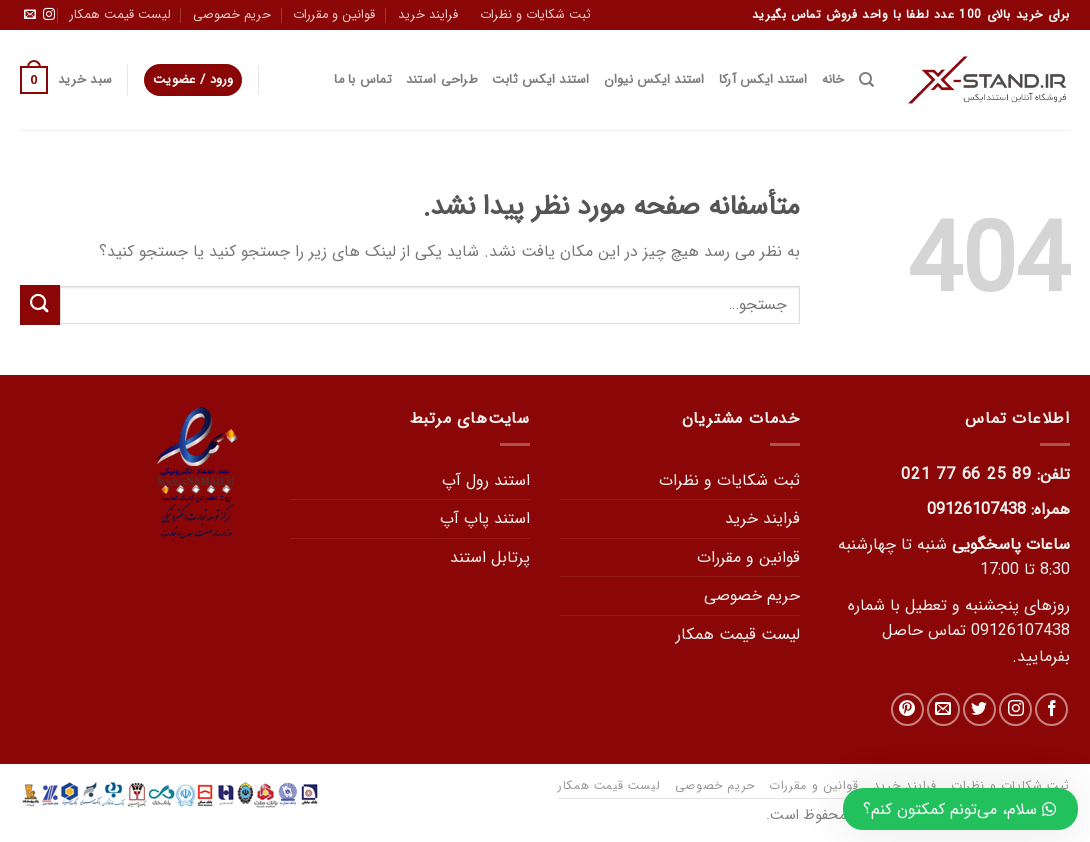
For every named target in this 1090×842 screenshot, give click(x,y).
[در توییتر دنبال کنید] (979, 709)
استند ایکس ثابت (541, 80)
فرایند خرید (428, 15)
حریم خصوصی (232, 15)
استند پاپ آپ (485, 518)
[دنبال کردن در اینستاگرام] (49, 15)
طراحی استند (442, 80)
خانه (833, 80)
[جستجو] (866, 80)
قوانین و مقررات (334, 15)
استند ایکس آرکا (763, 80)
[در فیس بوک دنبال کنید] (1051, 709)
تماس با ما (363, 80)
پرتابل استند (490, 557)
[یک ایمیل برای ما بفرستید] (30, 15)
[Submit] (40, 304)
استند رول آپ (486, 480)
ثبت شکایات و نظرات (535, 15)
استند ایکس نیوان (654, 80)
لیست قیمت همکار (120, 15)
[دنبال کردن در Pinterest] (907, 709)
